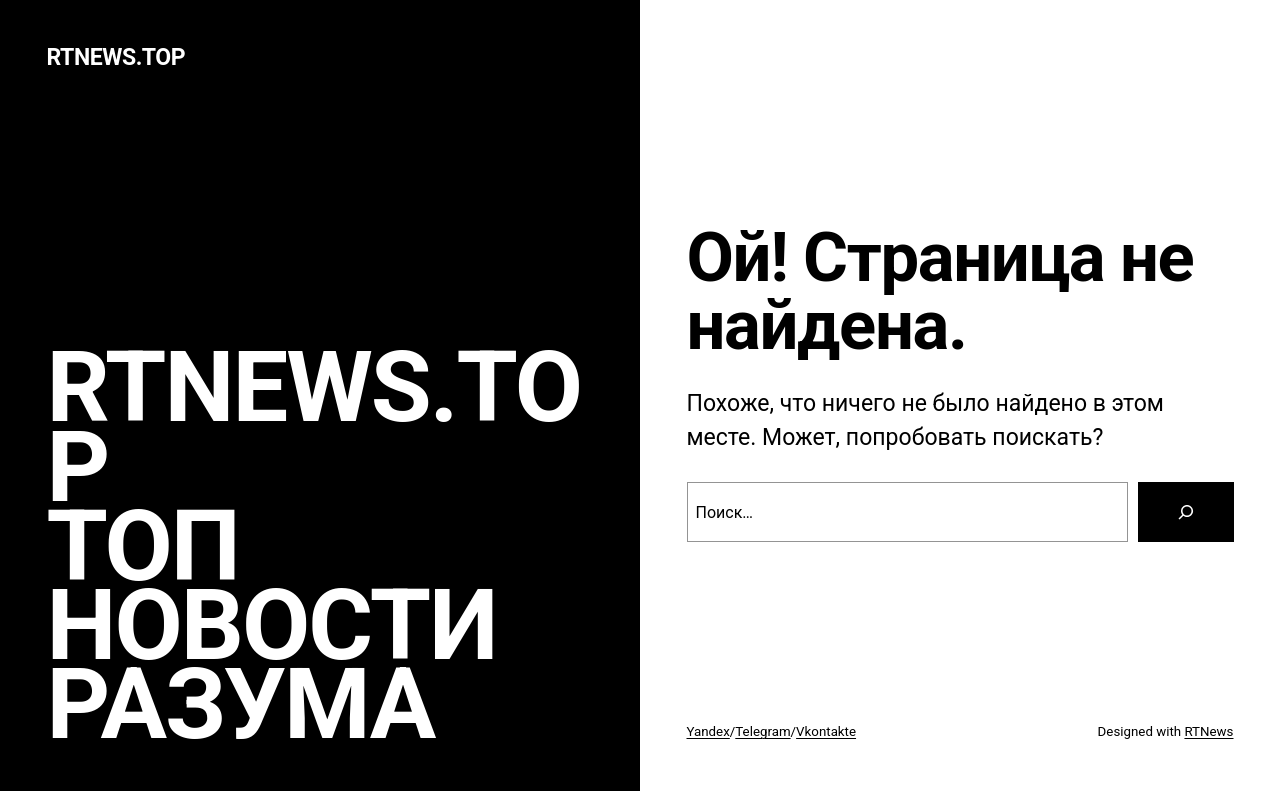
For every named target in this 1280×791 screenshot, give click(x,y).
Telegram (762, 731)
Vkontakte (826, 731)
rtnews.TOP (116, 57)
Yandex (708, 731)
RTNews (1208, 731)
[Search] (1186, 512)
